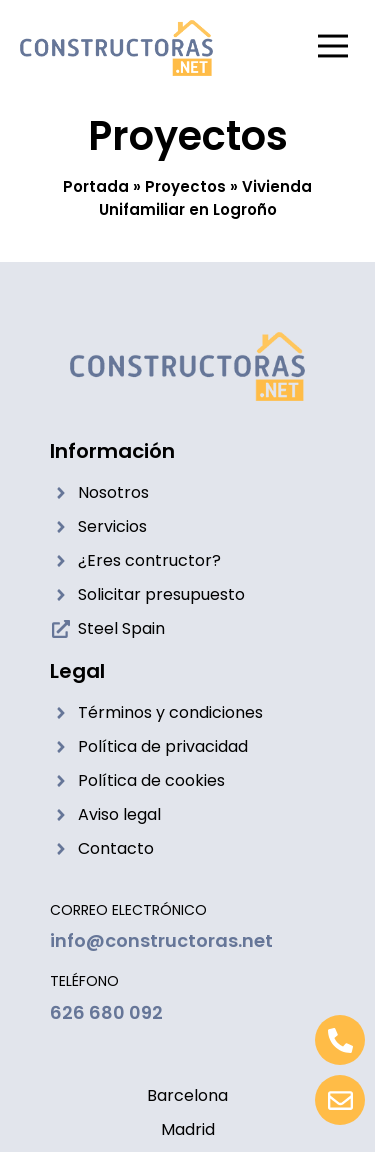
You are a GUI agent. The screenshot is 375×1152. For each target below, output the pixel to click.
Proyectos (185, 186)
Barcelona (187, 1095)
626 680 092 (106, 1012)
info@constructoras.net (161, 940)
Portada (96, 186)
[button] (332, 48)
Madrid (188, 1129)
